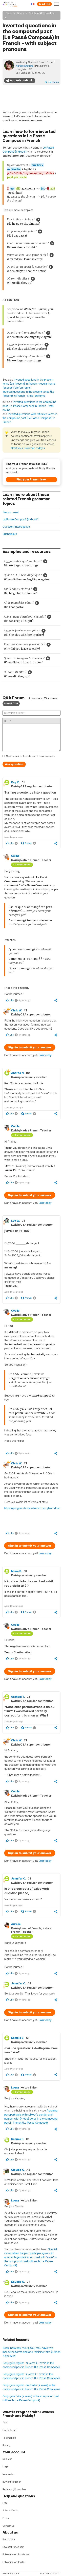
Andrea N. (18, 1073)
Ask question (14, 764)
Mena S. (16, 1571)
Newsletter (8, 2474)
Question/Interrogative (16, 526)
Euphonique (10, 534)
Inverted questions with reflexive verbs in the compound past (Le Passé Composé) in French (30, 418)
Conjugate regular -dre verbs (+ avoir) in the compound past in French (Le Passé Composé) (31, 2387)
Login (6, 2466)
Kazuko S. (17, 2037)
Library (20, 13)
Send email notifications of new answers (30, 756)
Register (7, 2458)
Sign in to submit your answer (29, 1047)
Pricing (6, 2445)
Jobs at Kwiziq (10, 2510)
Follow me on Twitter (14, 2562)
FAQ (5, 2502)
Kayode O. (18, 2281)
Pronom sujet (11, 512)
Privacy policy (11, 2573)
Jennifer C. (18, 1878)
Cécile (15, 1126)
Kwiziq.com (9, 2539)
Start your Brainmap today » (28, 448)
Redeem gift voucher (14, 2489)
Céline (15, 855)
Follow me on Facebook (16, 2554)
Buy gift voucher (12, 2481)
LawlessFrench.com (13, 2546)
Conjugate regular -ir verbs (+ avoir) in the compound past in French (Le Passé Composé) (31, 2376)
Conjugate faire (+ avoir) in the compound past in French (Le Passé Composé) (31, 2398)
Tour (5, 2422)
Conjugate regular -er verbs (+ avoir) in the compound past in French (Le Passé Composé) (31, 2365)
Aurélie (16, 1924)
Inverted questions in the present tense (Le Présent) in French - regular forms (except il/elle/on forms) (29, 383)
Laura (15, 2087)
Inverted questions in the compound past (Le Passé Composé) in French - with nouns (29, 406)
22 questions (52, 82)
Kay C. (15, 782)
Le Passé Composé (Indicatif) (21, 519)
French (9, 13)
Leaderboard (10, 2430)
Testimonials (9, 2437)
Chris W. (16, 1010)
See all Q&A (11, 703)
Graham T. (18, 1696)
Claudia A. (18, 2169)
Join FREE (44, 4)
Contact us (8, 2525)
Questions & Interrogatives (42, 13)
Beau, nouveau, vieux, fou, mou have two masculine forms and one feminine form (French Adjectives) (31, 2352)
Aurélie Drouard (24, 65)
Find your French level (31, 479)
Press (6, 2518)
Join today (45, 1055)
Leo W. (15, 1220)
